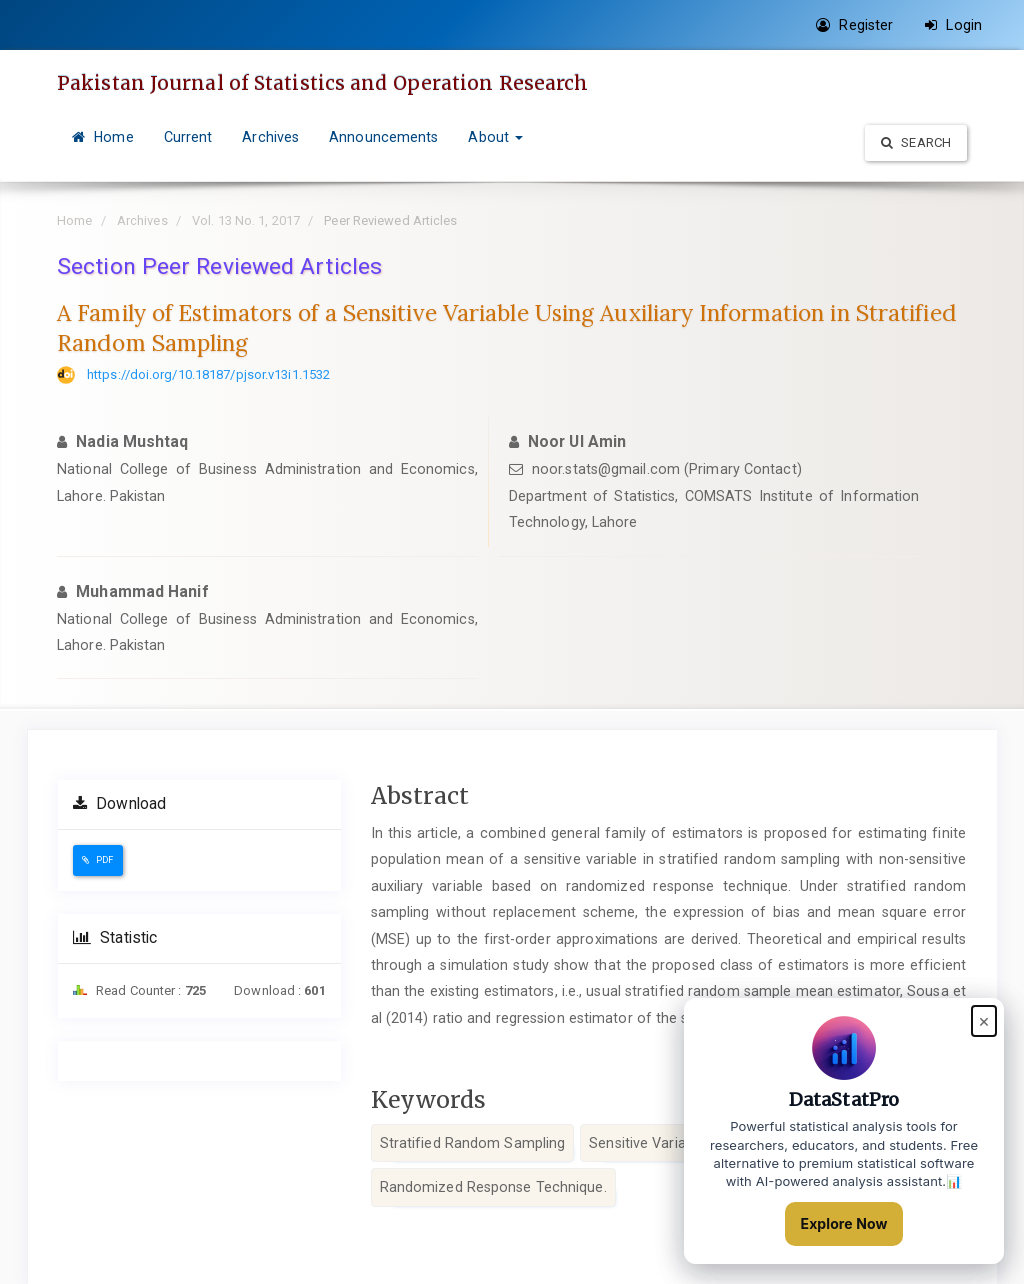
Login (953, 25)
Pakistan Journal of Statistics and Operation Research (322, 83)
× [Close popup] (984, 1020)
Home (103, 137)
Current (188, 137)
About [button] (495, 137)
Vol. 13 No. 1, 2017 (246, 220)
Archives (270, 137)
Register (854, 25)
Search (916, 142)
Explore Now (844, 1223)
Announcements (383, 137)
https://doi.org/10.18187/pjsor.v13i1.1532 (208, 374)
